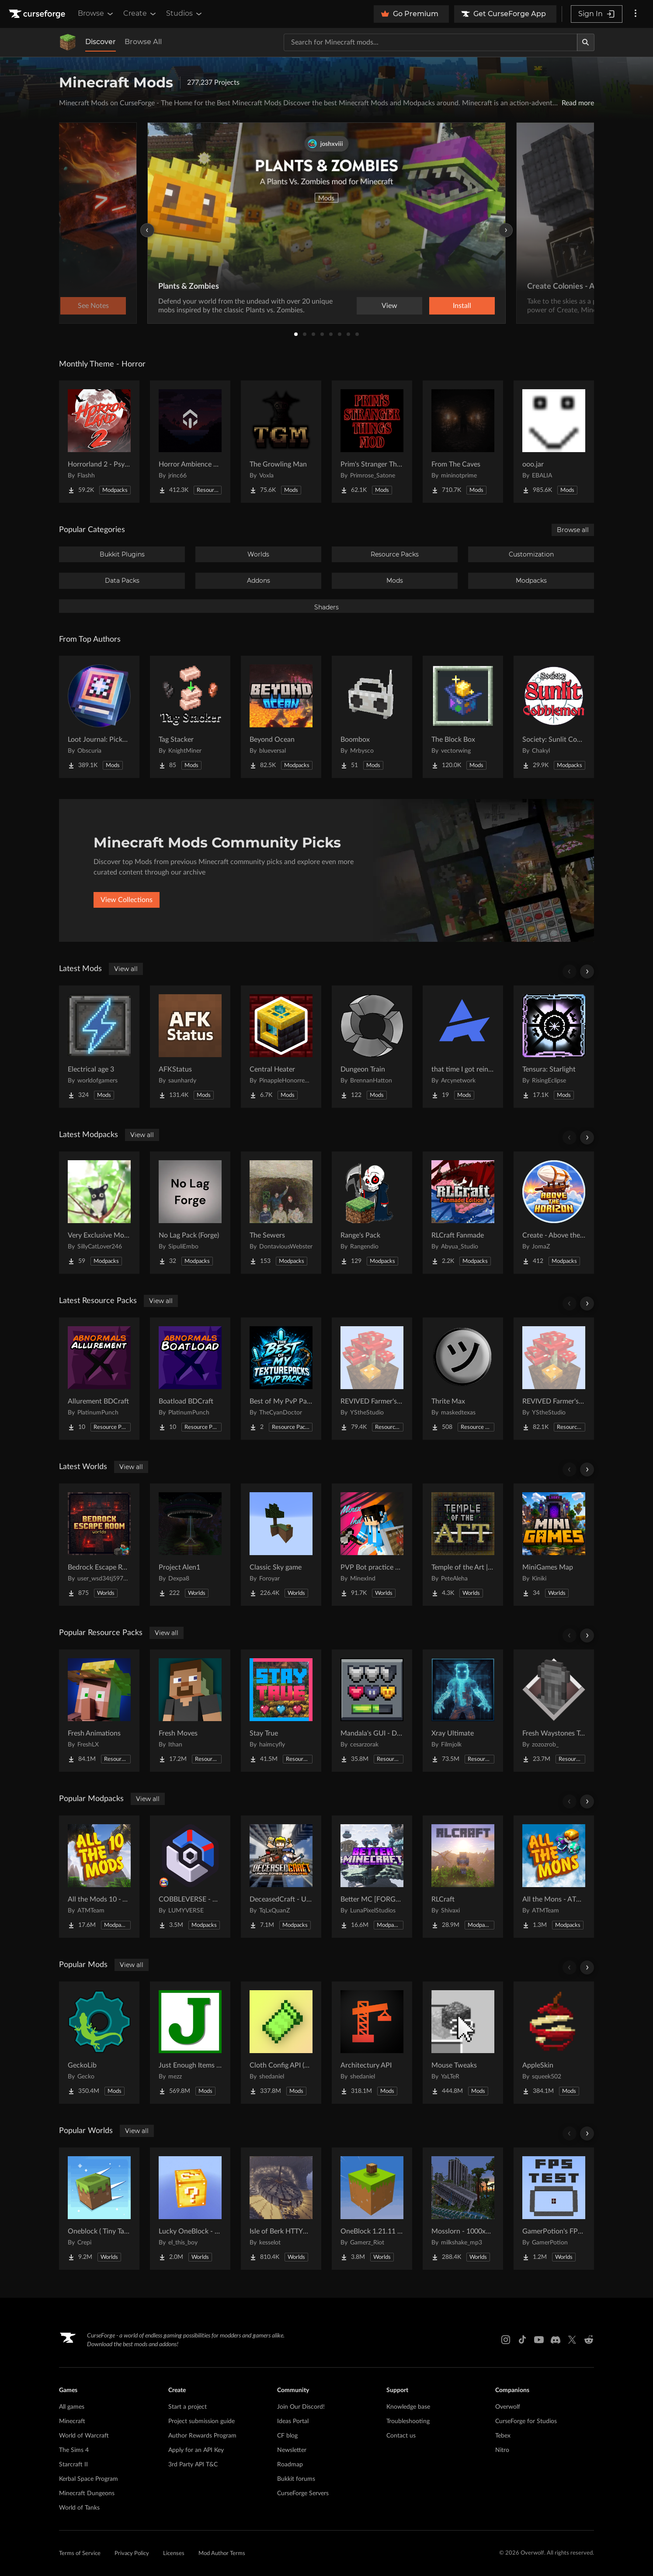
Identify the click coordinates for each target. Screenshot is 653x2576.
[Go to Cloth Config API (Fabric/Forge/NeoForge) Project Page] (281, 2042)
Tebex (503, 2436)
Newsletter (291, 2450)
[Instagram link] (505, 2339)
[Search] (585, 42)
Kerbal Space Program (88, 2479)
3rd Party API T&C (193, 2465)
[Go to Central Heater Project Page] (281, 1046)
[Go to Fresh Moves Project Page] (190, 1710)
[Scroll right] (587, 972)
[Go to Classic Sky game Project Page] (281, 1544)
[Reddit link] (589, 2339)
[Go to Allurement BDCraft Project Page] (99, 1378)
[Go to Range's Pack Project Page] (372, 1212)
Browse (96, 13)
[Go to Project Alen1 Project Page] (190, 1544)
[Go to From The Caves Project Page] (463, 441)
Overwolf (507, 2407)
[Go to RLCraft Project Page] (463, 1876)
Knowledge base (408, 2407)
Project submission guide (201, 2421)
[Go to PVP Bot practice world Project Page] (372, 1544)
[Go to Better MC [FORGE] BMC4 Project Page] (372, 1876)
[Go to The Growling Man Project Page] (281, 441)
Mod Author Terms (221, 2553)
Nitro (502, 2450)
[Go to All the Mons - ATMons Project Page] (554, 1876)
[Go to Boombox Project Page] (372, 717)
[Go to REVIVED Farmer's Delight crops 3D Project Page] (554, 1378)
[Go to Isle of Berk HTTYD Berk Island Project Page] (281, 2208)
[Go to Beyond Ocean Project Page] (281, 717)
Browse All (143, 42)
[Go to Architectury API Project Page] (372, 2042)
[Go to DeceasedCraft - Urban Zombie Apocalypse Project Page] (281, 1876)
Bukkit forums (296, 2479)
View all (126, 969)
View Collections (127, 899)
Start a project (187, 2407)
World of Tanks (79, 2508)
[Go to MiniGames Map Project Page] (554, 1544)
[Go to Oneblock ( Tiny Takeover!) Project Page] (99, 2208)
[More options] (635, 14)
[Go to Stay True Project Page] (281, 1710)
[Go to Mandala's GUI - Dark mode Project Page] (372, 1710)
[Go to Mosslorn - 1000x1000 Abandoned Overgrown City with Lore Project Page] (463, 2208)
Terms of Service (80, 2553)
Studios (184, 13)
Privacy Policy (132, 2553)
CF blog (287, 2436)
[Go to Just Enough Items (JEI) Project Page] (190, 2042)
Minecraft (72, 2421)
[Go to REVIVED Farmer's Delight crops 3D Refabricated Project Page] (372, 1378)
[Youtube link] (539, 2339)
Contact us (401, 2436)
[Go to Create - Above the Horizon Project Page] (554, 1212)
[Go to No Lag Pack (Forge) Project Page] (190, 1212)
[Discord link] (555, 2339)
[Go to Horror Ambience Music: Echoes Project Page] (190, 441)
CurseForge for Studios (526, 2421)
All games (71, 2407)
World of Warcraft (84, 2436)
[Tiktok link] (522, 2339)
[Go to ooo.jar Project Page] (554, 441)
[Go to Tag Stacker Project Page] (190, 717)
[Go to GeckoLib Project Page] (99, 2042)
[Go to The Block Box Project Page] (463, 717)
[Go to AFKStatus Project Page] (190, 1046)
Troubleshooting (408, 2421)
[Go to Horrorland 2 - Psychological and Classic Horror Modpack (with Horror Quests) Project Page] (99, 441)
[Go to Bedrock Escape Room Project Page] (99, 1544)
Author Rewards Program (202, 2436)
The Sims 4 (74, 2450)
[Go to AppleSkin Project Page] (554, 2042)
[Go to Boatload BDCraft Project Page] (190, 1378)
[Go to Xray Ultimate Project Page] (463, 1710)
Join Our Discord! (301, 2407)
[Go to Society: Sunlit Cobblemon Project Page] (554, 717)
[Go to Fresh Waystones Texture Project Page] (554, 1710)
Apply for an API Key (196, 2450)
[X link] (572, 2339)
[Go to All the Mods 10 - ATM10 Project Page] (99, 1876)
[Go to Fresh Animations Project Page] (99, 1710)
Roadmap (290, 2465)
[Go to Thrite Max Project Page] (463, 1378)
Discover (100, 42)
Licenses (173, 2553)
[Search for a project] (430, 42)
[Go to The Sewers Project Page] (281, 1212)
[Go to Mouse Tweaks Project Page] (463, 2042)
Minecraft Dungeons (87, 2493)
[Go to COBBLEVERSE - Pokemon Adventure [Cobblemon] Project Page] (190, 1876)
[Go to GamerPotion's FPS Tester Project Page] (554, 2208)
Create (140, 13)
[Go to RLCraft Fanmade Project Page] (463, 1212)
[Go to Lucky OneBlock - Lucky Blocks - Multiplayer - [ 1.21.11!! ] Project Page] (190, 2208)
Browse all (573, 530)
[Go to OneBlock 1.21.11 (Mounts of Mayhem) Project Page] (372, 2208)
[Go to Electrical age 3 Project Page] (99, 1046)
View (389, 305)
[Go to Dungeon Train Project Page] (372, 1046)
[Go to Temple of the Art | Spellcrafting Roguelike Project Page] (463, 1544)
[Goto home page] (38, 14)
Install (462, 305)
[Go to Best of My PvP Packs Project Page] (281, 1378)
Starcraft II (73, 2465)
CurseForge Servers (303, 2493)
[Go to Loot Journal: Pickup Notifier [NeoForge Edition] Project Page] (99, 717)
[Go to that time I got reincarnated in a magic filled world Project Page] (463, 1046)
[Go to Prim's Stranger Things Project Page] (372, 441)
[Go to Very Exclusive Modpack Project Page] (99, 1212)
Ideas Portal (293, 2421)
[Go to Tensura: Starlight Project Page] (554, 1046)
